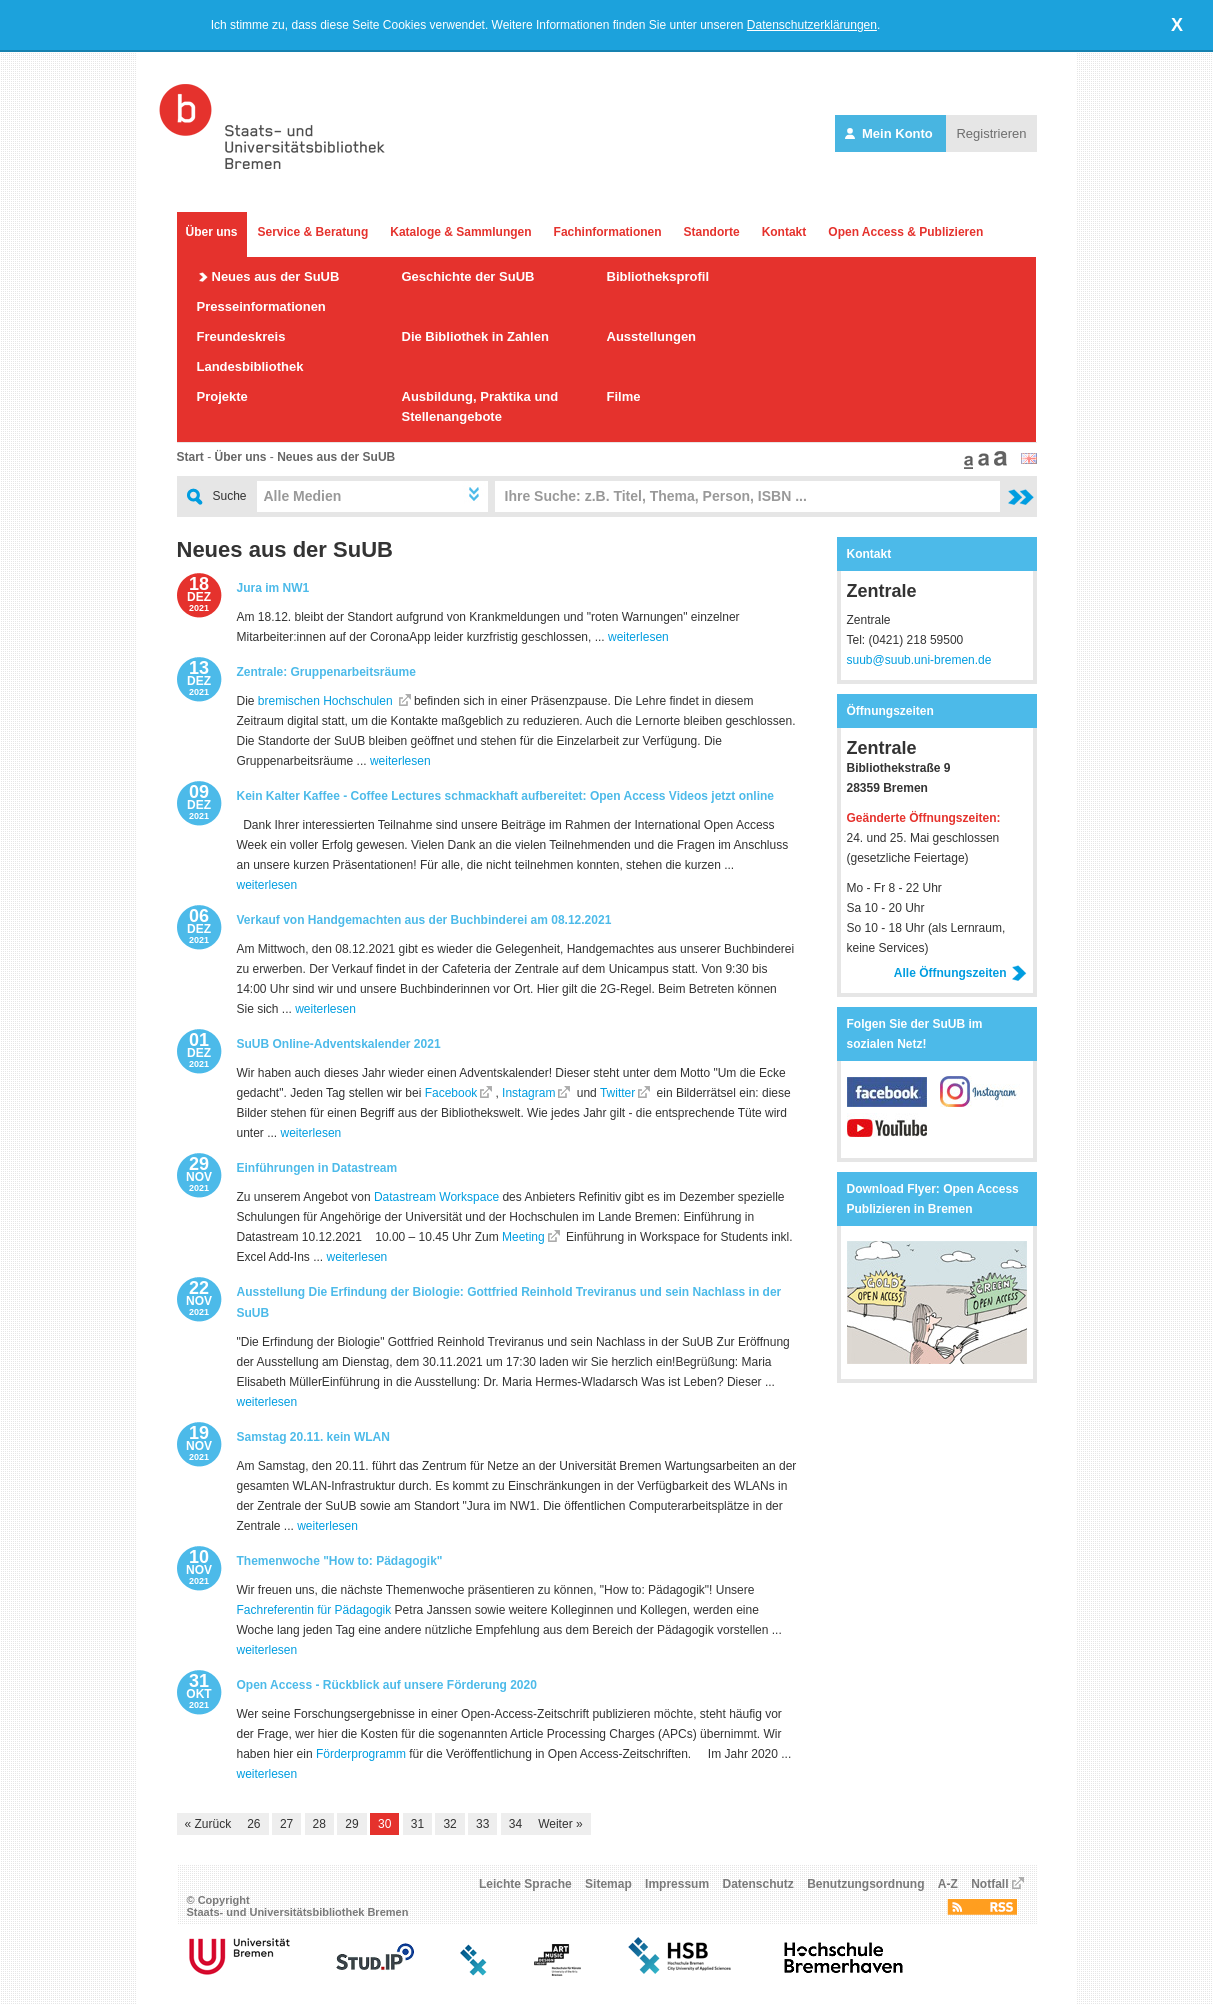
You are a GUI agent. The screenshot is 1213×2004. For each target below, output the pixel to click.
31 (417, 1824)
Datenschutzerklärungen (812, 25)
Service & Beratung (313, 232)
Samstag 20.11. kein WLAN (313, 1437)
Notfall (989, 1884)
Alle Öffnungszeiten (960, 973)
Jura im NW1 (273, 588)
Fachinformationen (608, 232)
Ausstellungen (652, 336)
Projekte (222, 396)
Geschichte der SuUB (468, 276)
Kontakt (784, 232)
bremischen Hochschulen (327, 701)
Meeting (523, 1237)
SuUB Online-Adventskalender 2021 (339, 1044)
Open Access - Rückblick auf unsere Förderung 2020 (387, 1685)
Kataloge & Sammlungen (460, 232)
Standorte (712, 232)
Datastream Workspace (436, 1197)
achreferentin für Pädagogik (317, 1610)
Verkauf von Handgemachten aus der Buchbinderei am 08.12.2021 (424, 920)
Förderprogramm (361, 1754)
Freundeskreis (241, 336)
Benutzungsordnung (865, 1884)
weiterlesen (638, 637)
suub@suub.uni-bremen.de (919, 660)
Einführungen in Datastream (317, 1168)
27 (286, 1824)
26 (253, 1824)
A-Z (948, 1884)
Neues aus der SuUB (276, 276)
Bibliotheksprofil (658, 276)
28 (319, 1824)
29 (351, 1824)
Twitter (617, 1093)
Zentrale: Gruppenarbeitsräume (326, 672)
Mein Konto (890, 133)
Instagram (527, 1093)
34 (515, 1824)
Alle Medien (303, 496)
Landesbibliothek (250, 366)
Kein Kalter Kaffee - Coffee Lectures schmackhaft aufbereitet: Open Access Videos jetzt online (506, 796)
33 (482, 1824)
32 (449, 1824)
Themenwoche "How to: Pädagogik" (340, 1561)
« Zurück (208, 1824)
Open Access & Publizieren (905, 232)
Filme (624, 396)
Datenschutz (757, 1884)
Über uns (212, 232)
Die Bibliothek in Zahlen (475, 336)
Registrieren (991, 133)
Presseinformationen (261, 306)
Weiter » (560, 1824)
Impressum (677, 1884)
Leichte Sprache (525, 1884)
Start (190, 457)
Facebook (449, 1093)
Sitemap (608, 1884)
